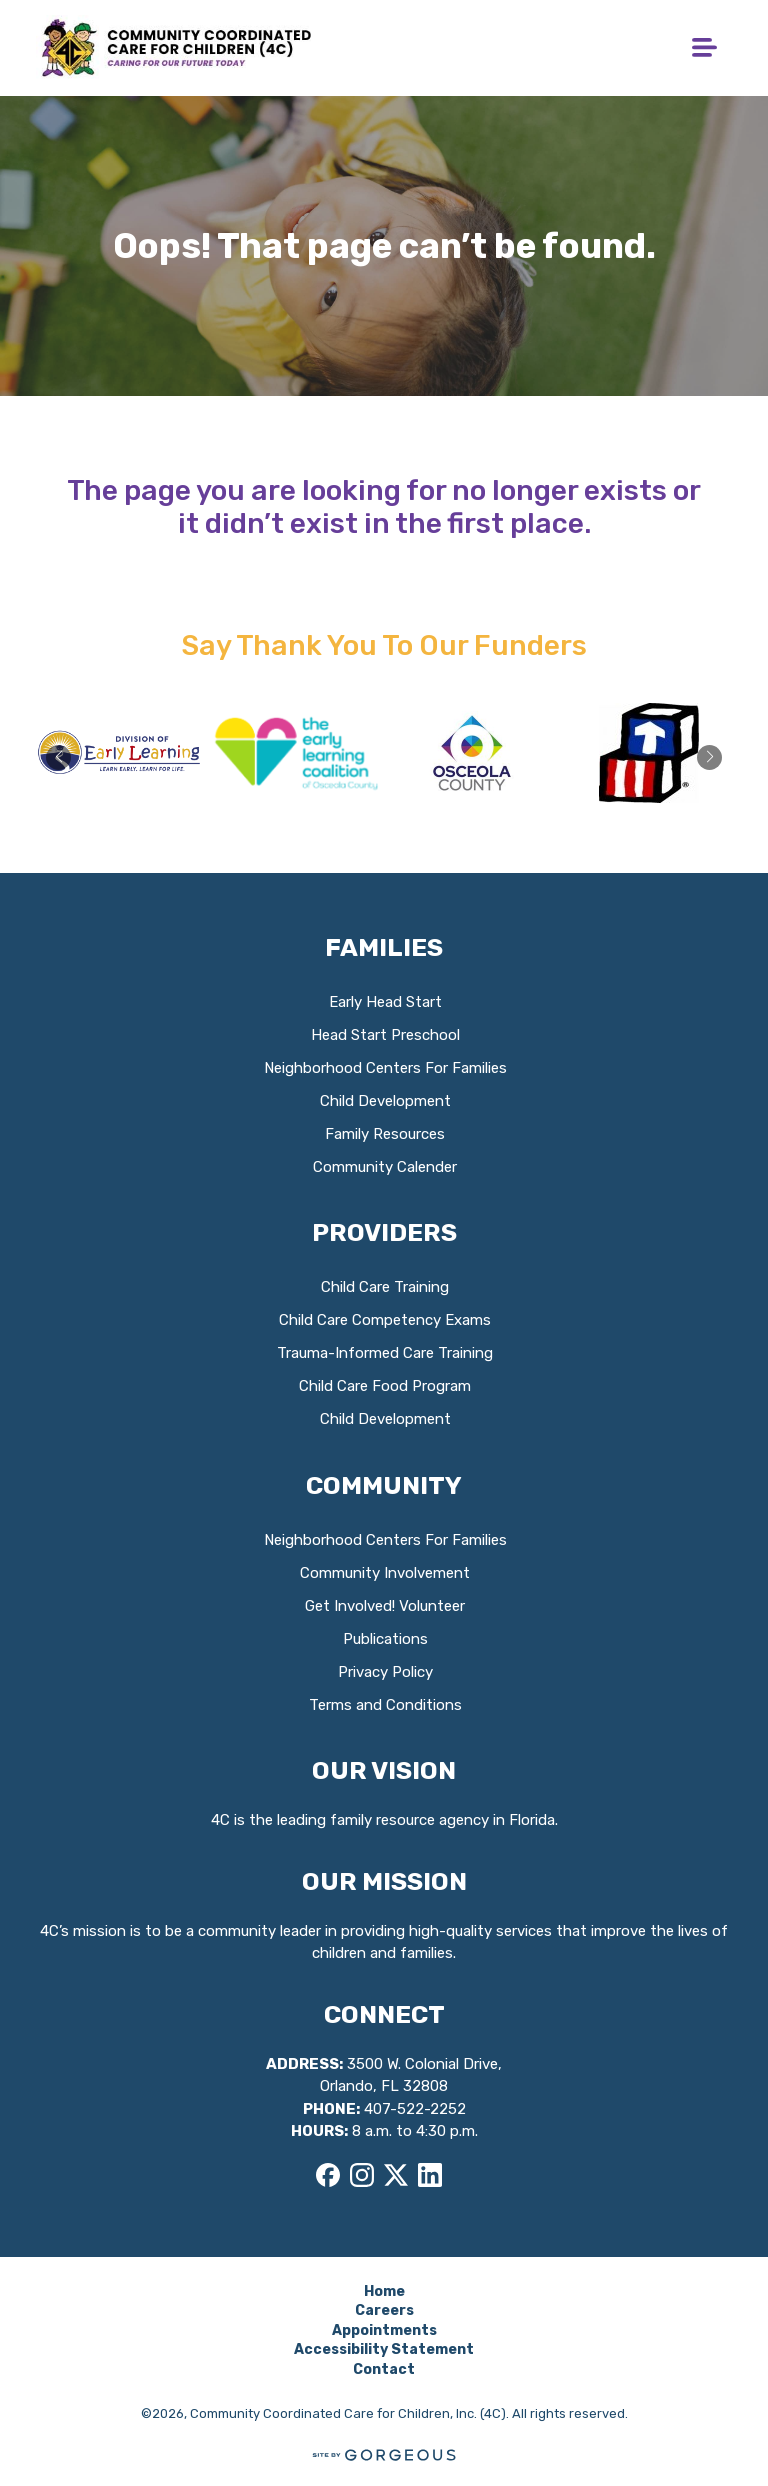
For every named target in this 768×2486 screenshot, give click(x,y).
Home (384, 2291)
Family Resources (385, 1134)
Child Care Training (385, 1287)
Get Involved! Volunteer (385, 1606)
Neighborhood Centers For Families (385, 1068)
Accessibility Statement (384, 2349)
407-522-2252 (415, 2109)
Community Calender (385, 1167)
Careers (384, 2310)
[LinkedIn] (430, 2175)
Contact (384, 2369)
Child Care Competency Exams (385, 1320)
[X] (396, 2175)
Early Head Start (385, 1002)
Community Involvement (385, 1573)
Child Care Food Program (385, 1386)
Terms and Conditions (385, 1705)
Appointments (384, 2330)
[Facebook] (328, 2175)
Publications (385, 1639)
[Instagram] (362, 2175)
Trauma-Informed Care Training (385, 1353)
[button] (709, 757)
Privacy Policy (385, 1672)
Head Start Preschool (385, 1035)
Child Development (385, 1101)
